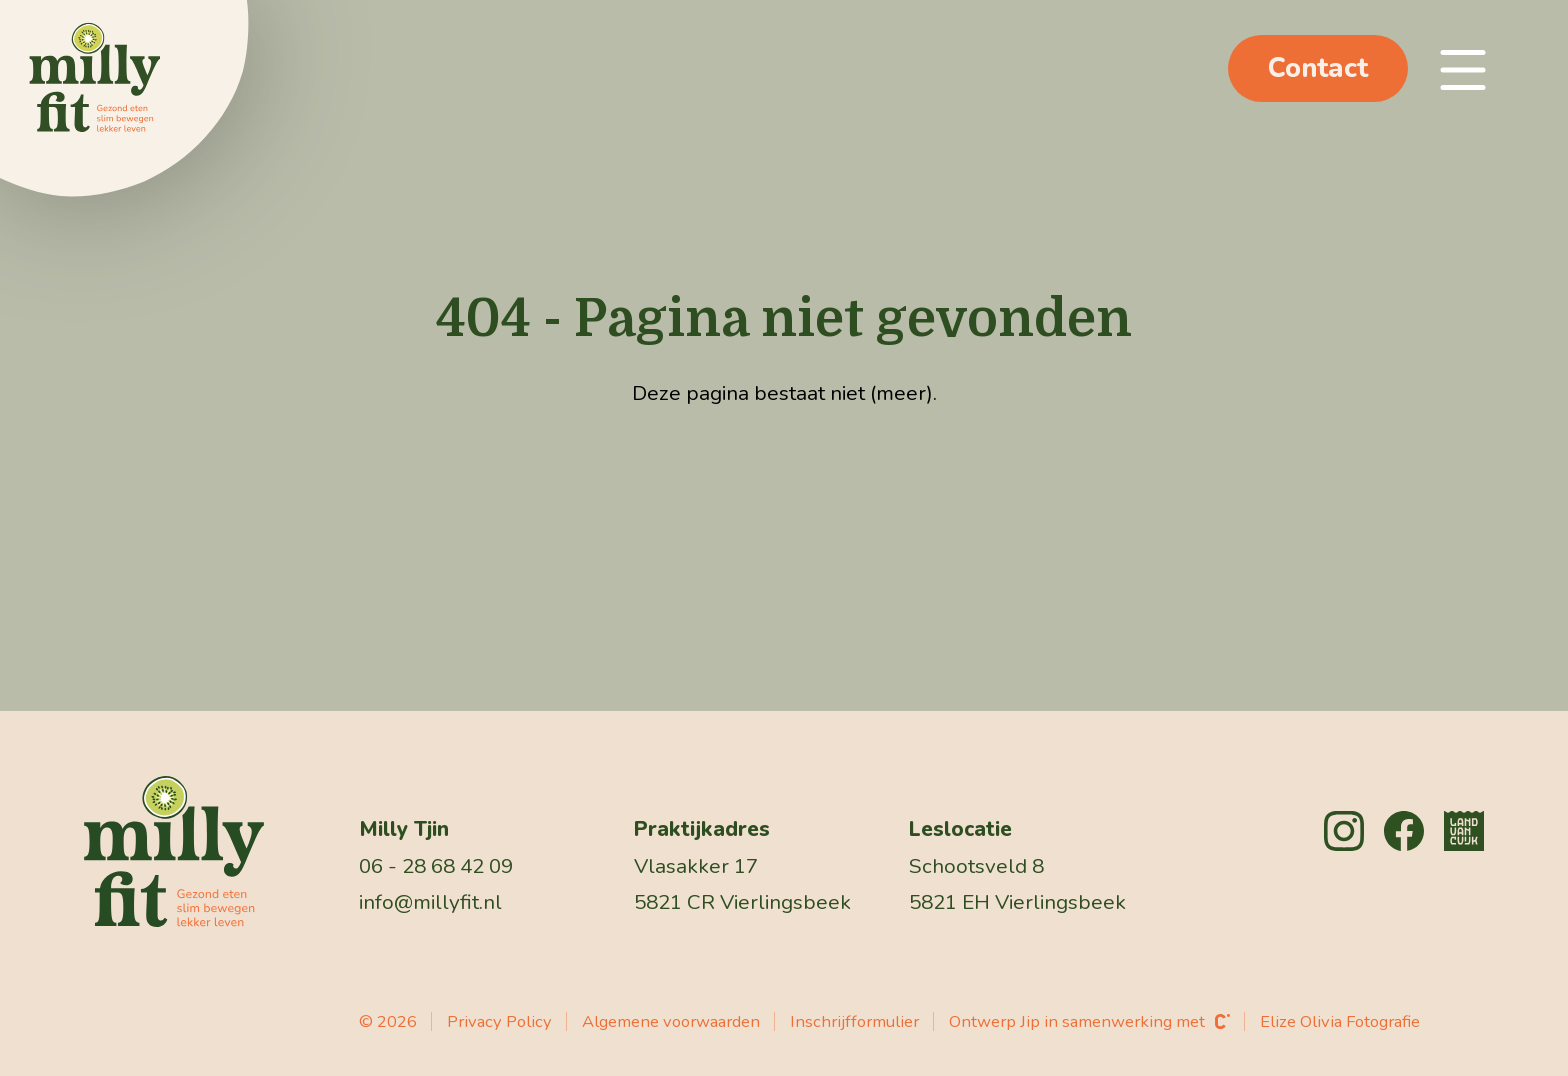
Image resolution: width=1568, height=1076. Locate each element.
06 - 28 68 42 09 (436, 866)
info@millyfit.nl (430, 902)
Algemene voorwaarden (671, 1021)
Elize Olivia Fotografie (1340, 1021)
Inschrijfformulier (854, 1021)
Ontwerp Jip (994, 1021)
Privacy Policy (499, 1021)
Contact (1318, 68)
